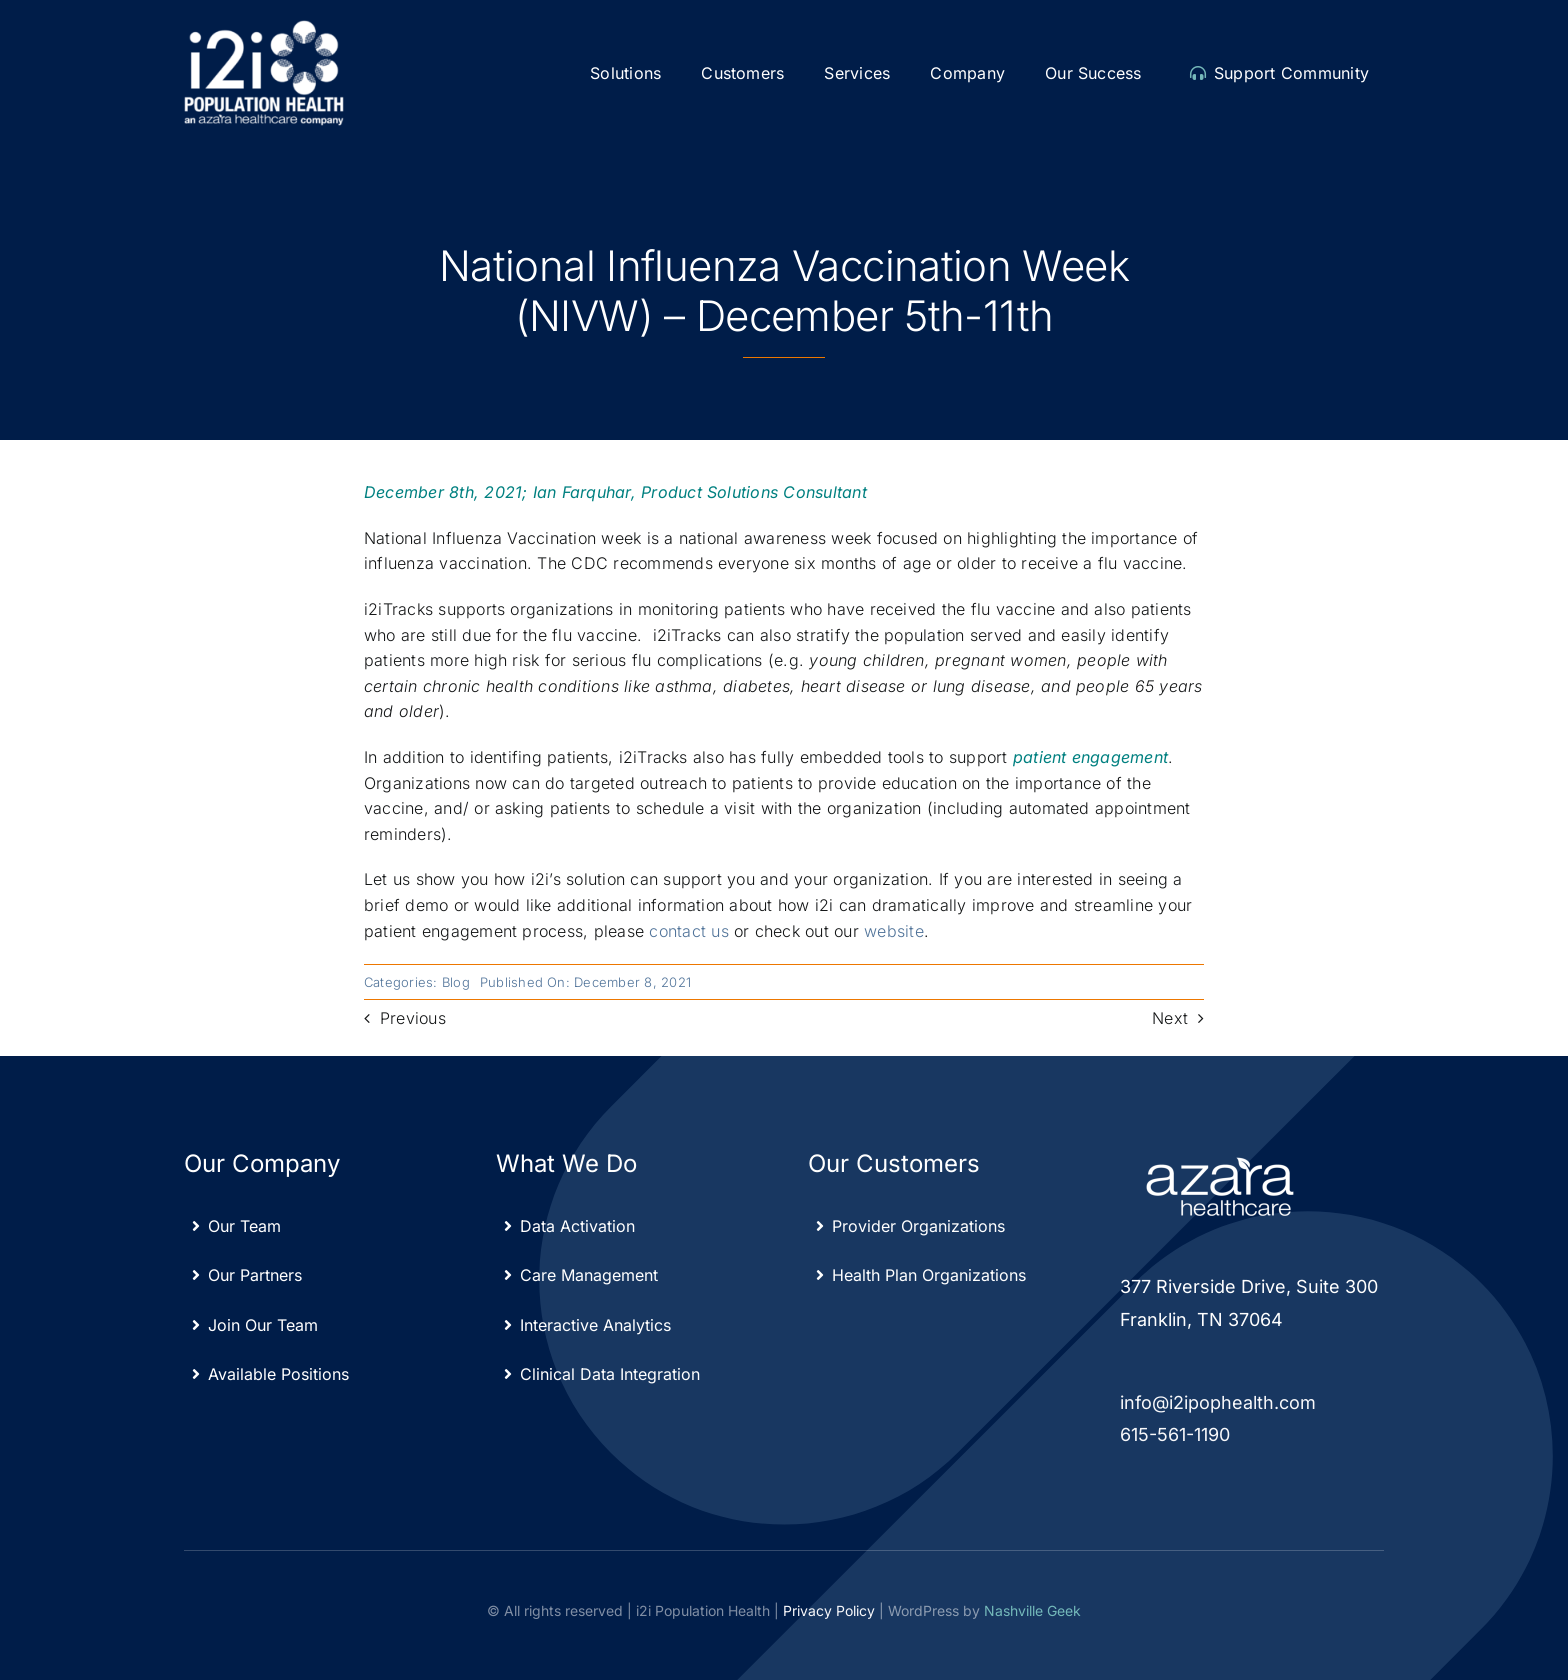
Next (1170, 1018)
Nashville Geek (1032, 1610)
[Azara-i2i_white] (264, 28)
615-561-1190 (1175, 1434)
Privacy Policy (829, 1610)
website (894, 931)
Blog (456, 982)
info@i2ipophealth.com (1218, 1402)
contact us (688, 931)
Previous (413, 1018)
